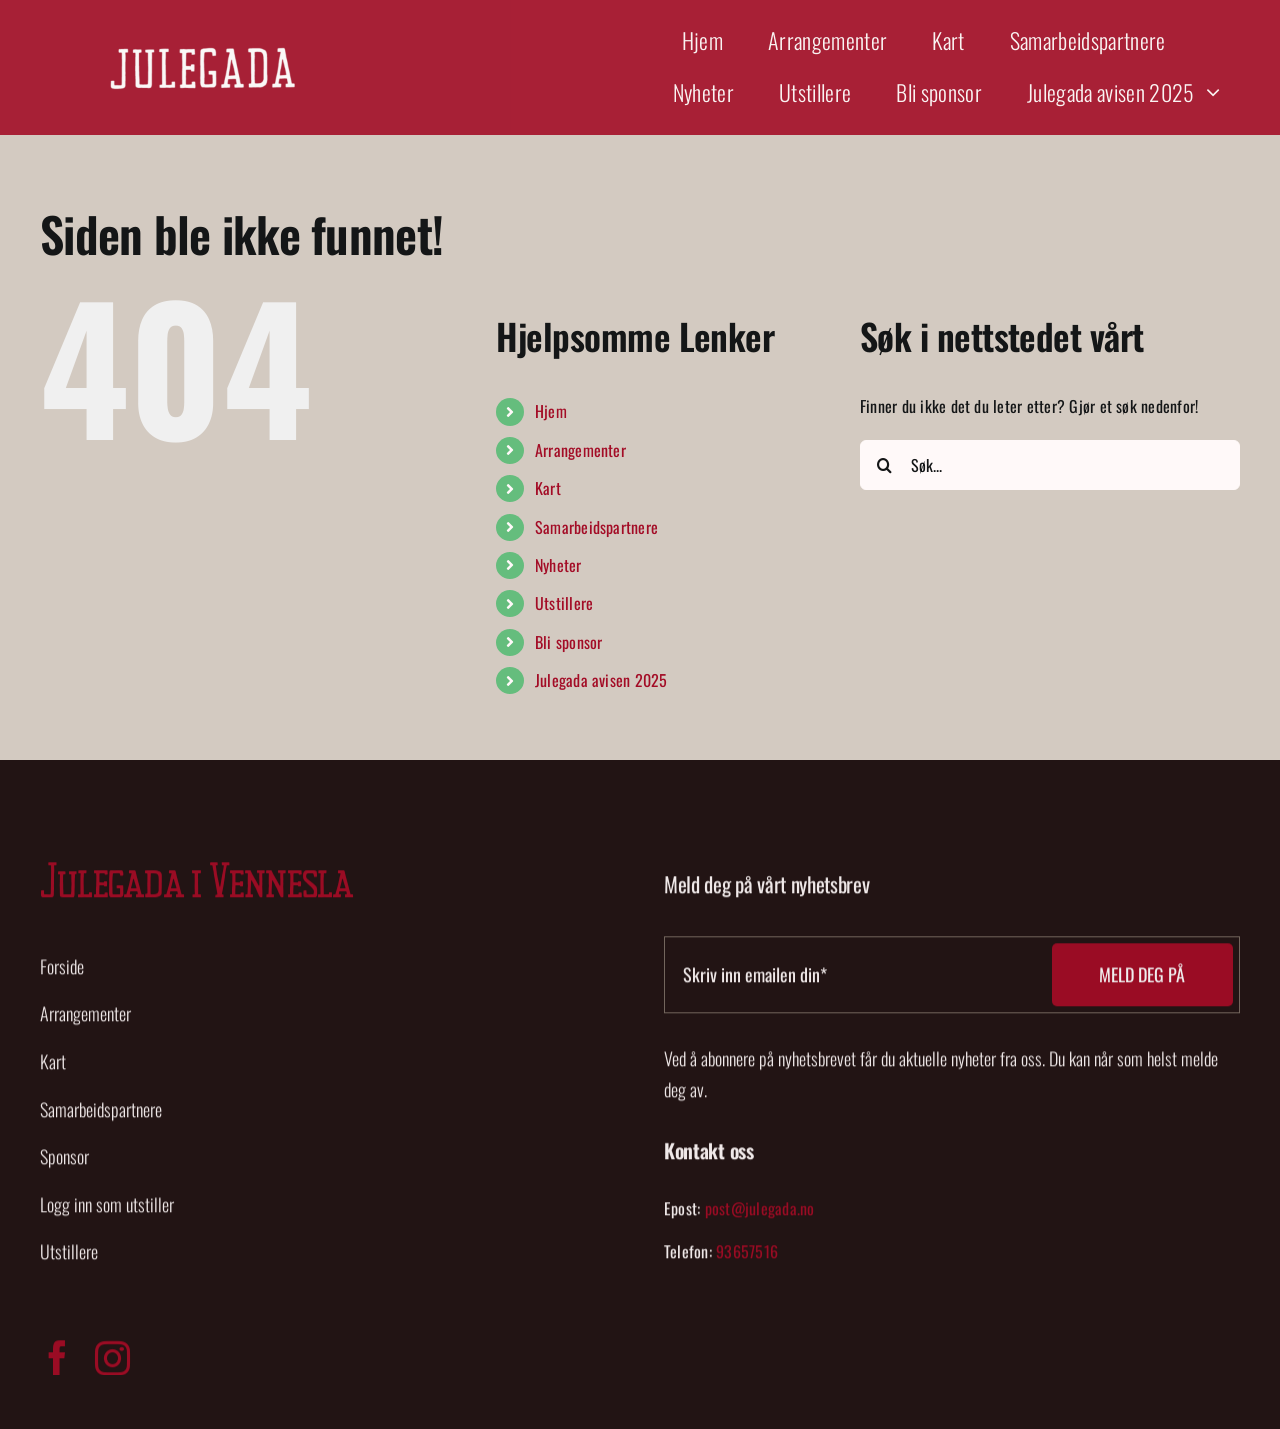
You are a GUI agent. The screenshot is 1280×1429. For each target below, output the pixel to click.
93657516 (747, 1257)
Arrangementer (580, 450)
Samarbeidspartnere (596, 527)
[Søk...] (1050, 465)
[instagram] (112, 1363)
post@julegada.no (760, 1213)
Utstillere (564, 603)
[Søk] (885, 465)
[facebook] (57, 1363)
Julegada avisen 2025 (601, 680)
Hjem (551, 411)
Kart (548, 488)
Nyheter (558, 565)
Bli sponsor (569, 642)
